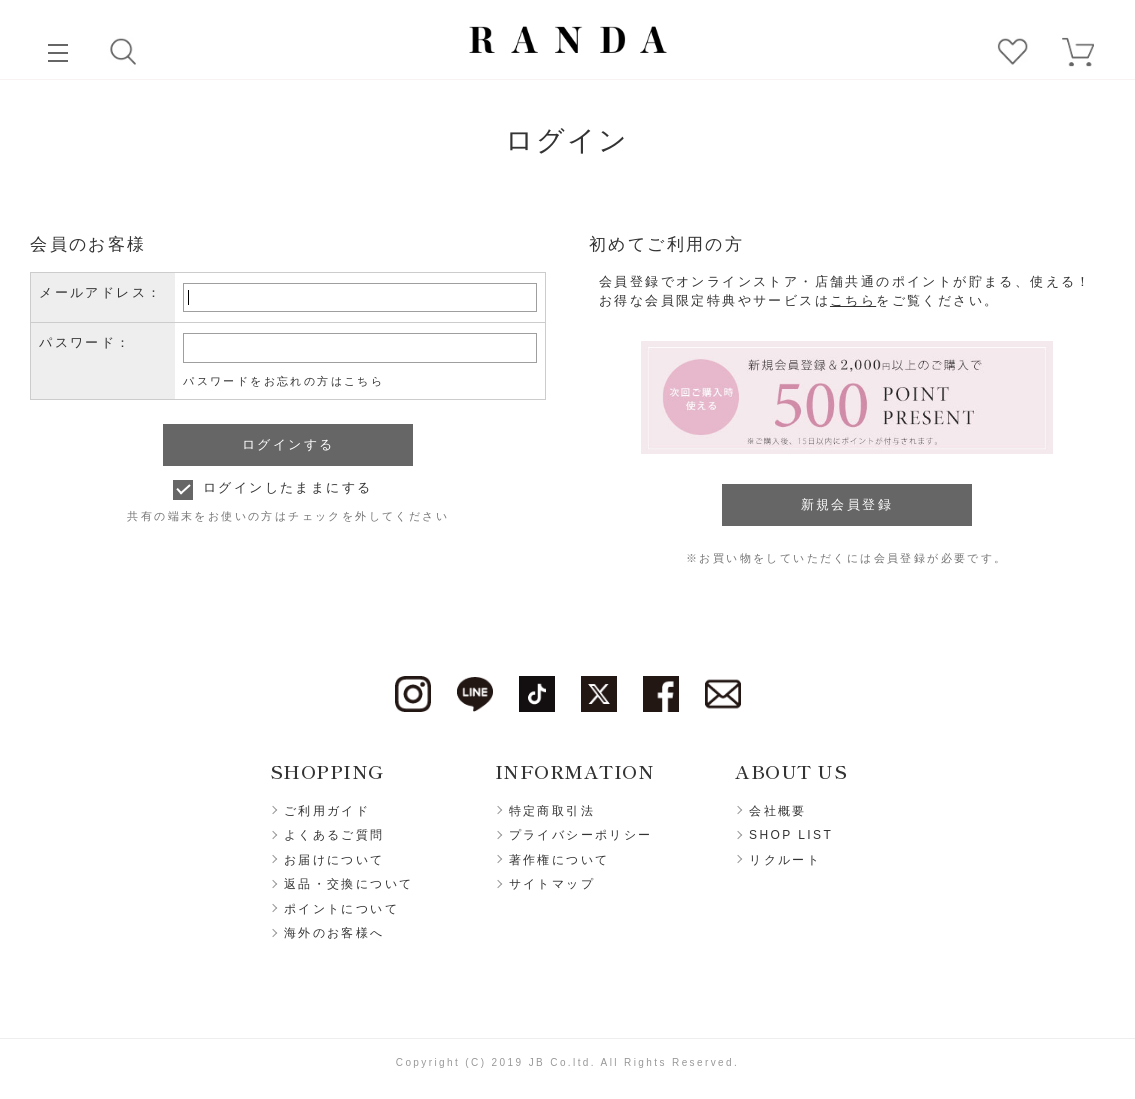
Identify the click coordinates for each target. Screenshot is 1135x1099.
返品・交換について (349, 884)
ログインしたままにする (287, 487)
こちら (853, 300)
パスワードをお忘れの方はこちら (283, 381)
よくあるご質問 (334, 835)
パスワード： (85, 342)
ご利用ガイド (327, 811)
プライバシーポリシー (581, 835)
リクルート (785, 860)
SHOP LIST (791, 835)
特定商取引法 (552, 811)
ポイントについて (341, 909)
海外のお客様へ (334, 933)
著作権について (559, 860)
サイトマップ (552, 884)
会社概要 (778, 811)
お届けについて (334, 860)
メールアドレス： (100, 292)
